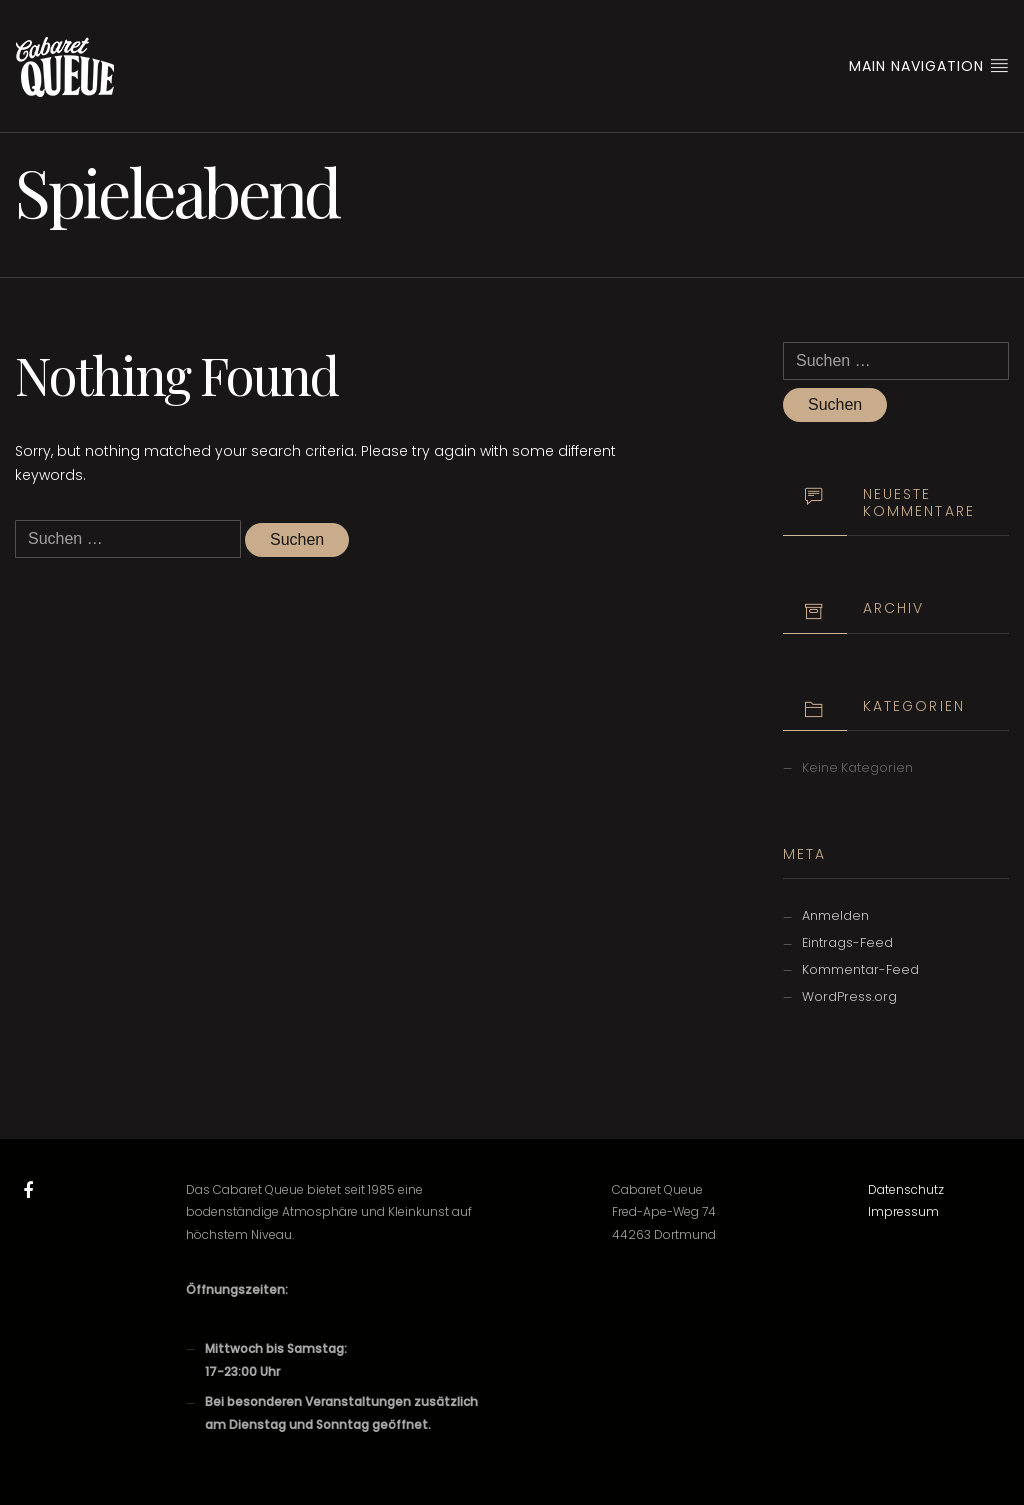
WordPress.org (849, 996)
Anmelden (835, 915)
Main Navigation (929, 66)
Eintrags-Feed (847, 942)
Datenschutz (906, 1189)
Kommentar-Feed (860, 969)
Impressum (903, 1211)
